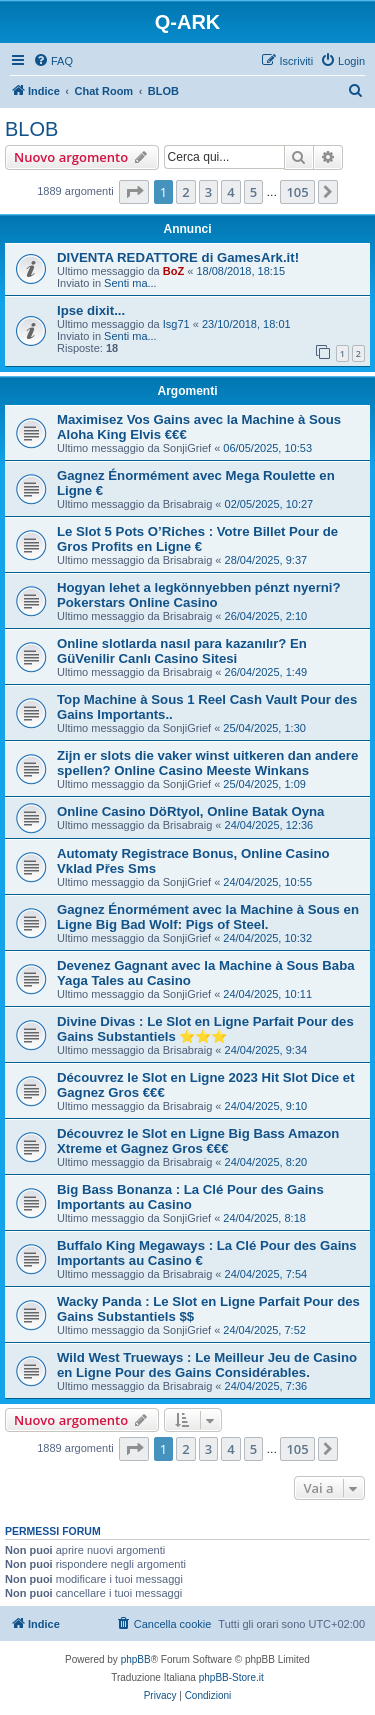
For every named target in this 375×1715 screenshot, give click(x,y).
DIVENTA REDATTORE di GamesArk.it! (178, 257)
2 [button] (185, 192)
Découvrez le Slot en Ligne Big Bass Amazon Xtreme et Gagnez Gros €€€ (198, 1141)
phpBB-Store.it (231, 1677)
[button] (134, 192)
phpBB (136, 1659)
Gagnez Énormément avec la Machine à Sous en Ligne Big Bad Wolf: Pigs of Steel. (208, 917)
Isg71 (176, 324)
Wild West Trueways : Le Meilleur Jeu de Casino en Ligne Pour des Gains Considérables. (207, 1365)
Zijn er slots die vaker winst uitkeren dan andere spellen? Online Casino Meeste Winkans (207, 763)
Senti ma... (130, 283)
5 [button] (253, 192)
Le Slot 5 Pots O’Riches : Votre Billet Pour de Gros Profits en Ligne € (197, 539)
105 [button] (297, 192)
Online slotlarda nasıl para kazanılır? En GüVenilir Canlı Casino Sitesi (182, 651)
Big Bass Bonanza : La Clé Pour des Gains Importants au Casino (190, 1197)
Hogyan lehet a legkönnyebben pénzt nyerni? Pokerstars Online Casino (199, 595)
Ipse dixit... (91, 310)
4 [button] (230, 192)
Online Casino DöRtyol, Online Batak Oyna (190, 811)
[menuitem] (53, 61)
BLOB (31, 129)
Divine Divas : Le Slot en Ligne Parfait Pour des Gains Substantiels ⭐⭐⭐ (205, 1029)
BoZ (173, 271)
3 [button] (208, 192)
